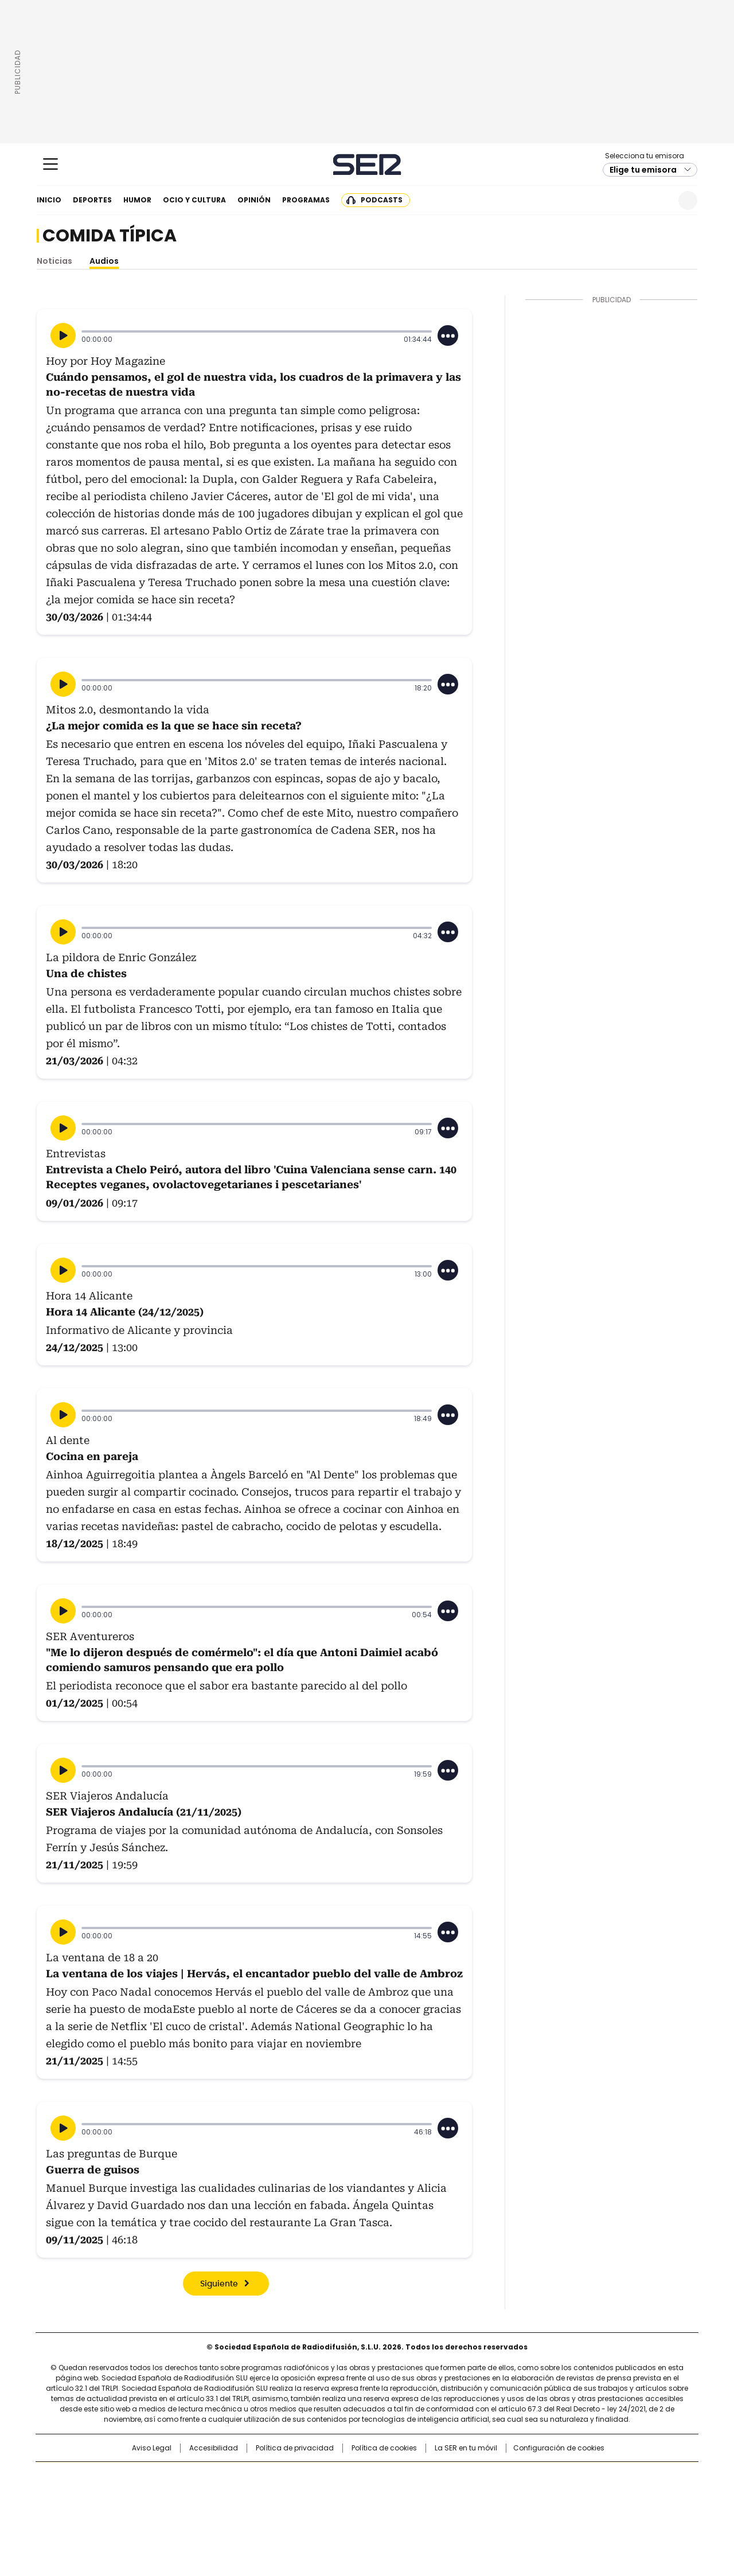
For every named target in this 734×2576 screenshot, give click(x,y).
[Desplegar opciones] (448, 335)
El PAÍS (231, 2476)
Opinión (254, 200)
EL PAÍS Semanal (473, 2495)
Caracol (574, 2476)
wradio (344, 2495)
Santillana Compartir (399, 2476)
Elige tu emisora (643, 169)
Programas (306, 200)
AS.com (494, 2476)
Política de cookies (384, 2448)
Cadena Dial (431, 2495)
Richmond (227, 2511)
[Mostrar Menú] (50, 164)
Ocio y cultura (194, 200)
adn (531, 2476)
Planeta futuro (521, 2495)
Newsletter (659, 200)
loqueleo (488, 2511)
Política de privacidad (295, 2448)
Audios (104, 261)
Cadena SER (367, 164)
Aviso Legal (151, 2448)
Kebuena (569, 2495)
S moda (437, 2511)
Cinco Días (389, 2495)
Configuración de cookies (558, 2448)
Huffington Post (249, 2495)
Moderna (285, 2511)
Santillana (336, 2476)
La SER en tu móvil (466, 2448)
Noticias (54, 261)
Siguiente (219, 2284)
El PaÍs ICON (388, 2511)
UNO (309, 2495)
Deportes (92, 200)
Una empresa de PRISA (134, 2487)
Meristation (544, 2511)
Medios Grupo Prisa (134, 2515)
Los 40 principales (282, 2476)
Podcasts (382, 200)
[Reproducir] (63, 335)
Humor (137, 200)
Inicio (49, 200)
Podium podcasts (339, 2511)
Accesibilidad (213, 2448)
